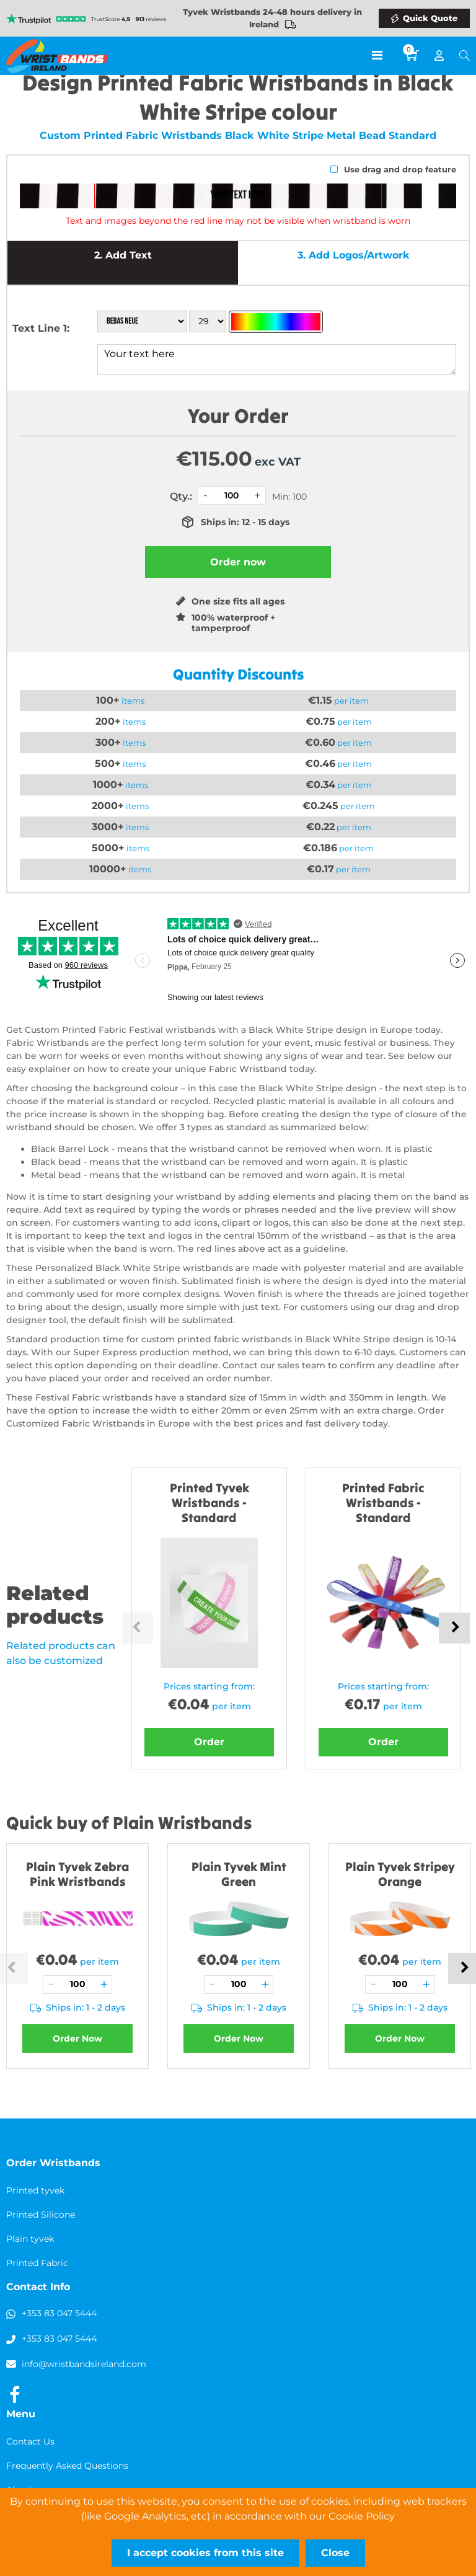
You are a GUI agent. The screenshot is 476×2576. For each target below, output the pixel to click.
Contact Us (30, 2441)
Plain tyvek (30, 2238)
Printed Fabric (37, 2262)
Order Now (77, 2038)
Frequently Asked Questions (67, 2465)
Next (454, 1628)
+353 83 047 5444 (59, 2313)
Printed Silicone (40, 2214)
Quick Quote (430, 18)
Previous (137, 1628)
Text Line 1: (40, 328)
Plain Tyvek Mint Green (239, 1874)
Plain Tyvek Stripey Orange (400, 1874)
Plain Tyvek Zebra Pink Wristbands (77, 1874)
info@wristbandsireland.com (84, 2364)
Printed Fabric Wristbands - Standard (383, 1502)
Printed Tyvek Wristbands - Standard (209, 1502)
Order (209, 1742)
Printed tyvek (35, 2190)
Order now (238, 562)
